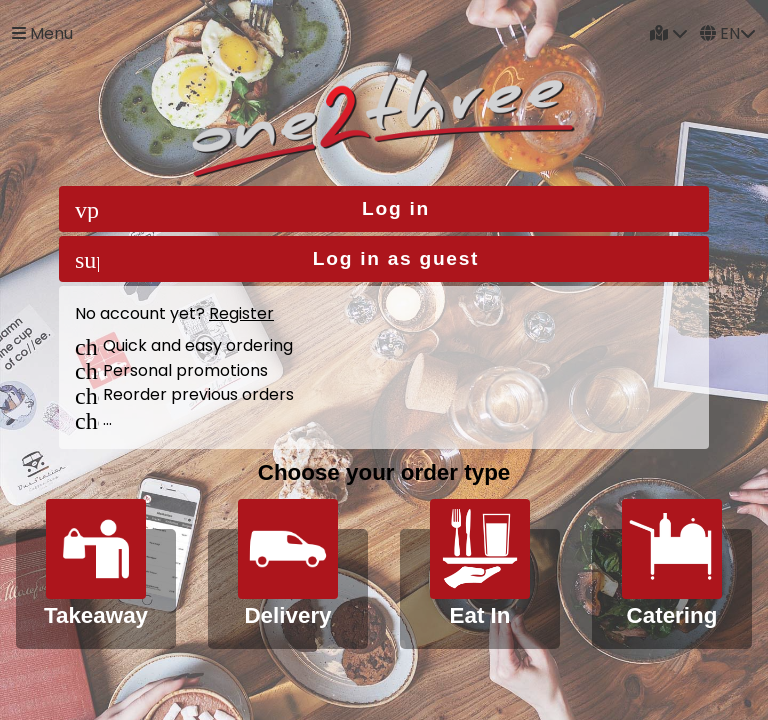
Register (241, 313)
